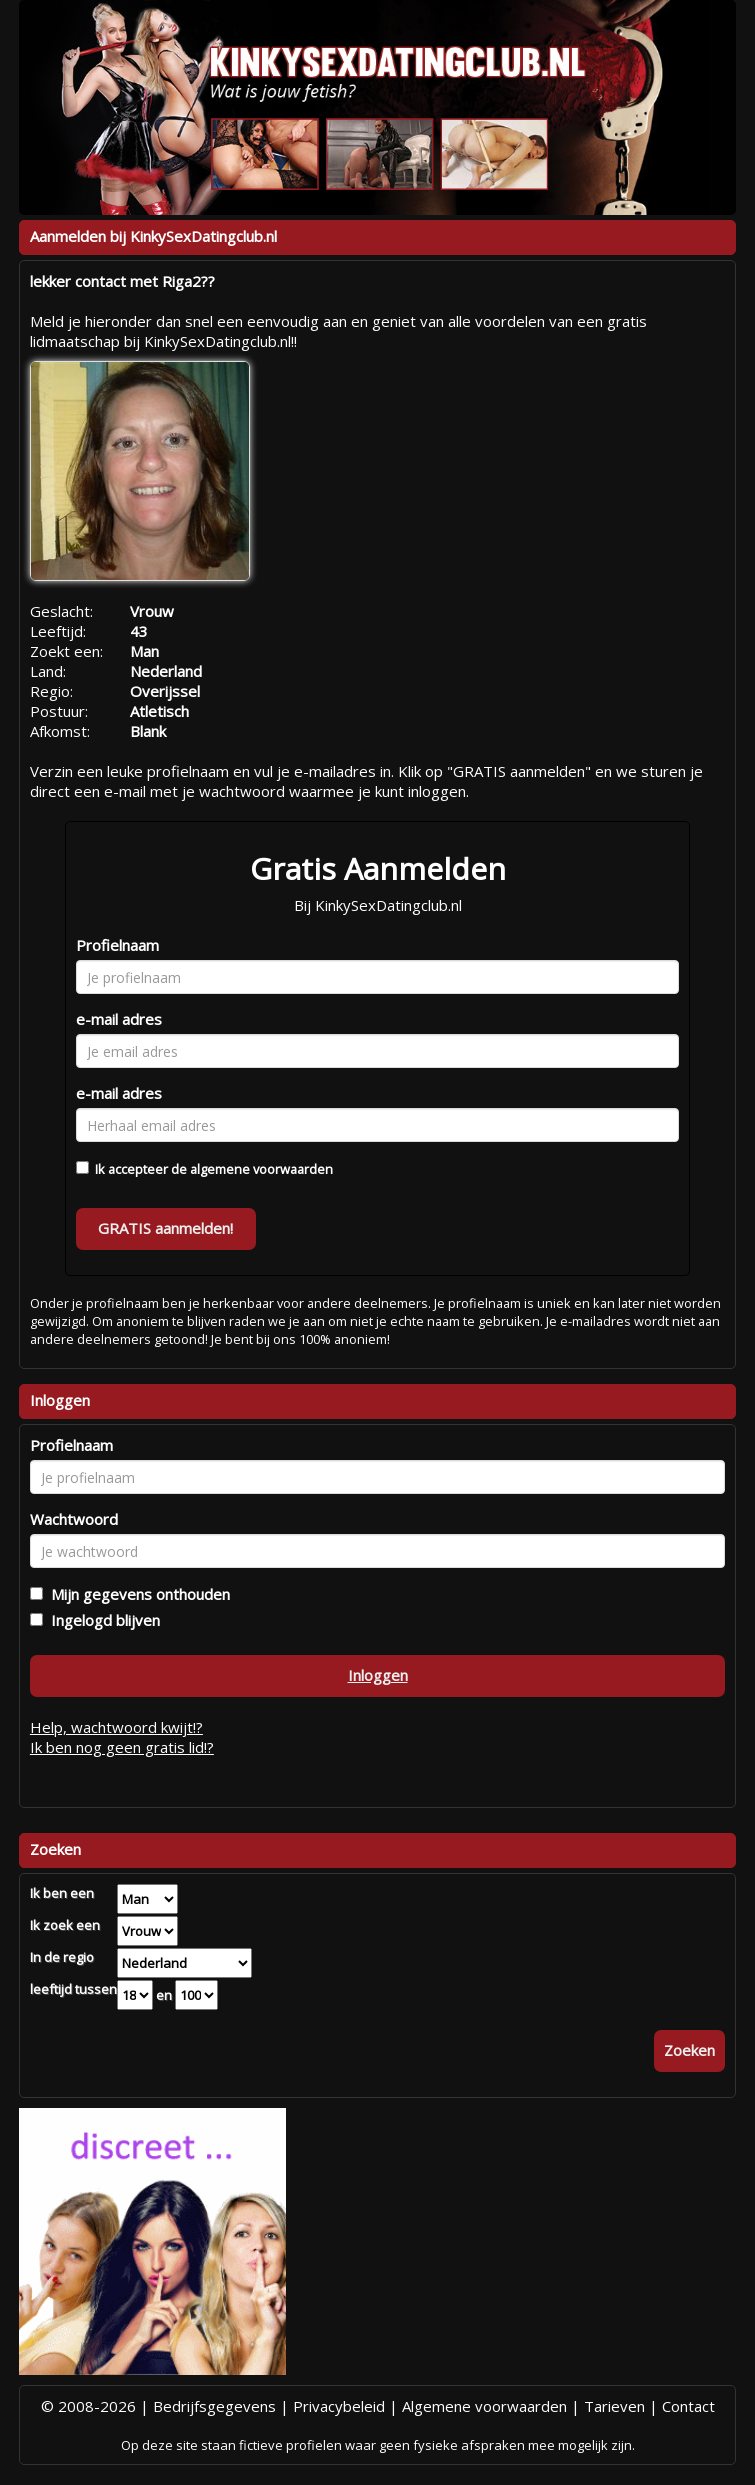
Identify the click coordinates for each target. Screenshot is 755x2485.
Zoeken (689, 2050)
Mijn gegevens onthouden (136, 1594)
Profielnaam (117, 945)
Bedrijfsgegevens (214, 2406)
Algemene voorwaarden (484, 2406)
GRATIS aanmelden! (165, 1228)
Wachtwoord (74, 1519)
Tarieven (614, 2406)
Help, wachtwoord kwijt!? (116, 1727)
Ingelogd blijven (101, 1620)
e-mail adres (119, 1019)
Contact (688, 2406)
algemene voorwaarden (261, 1169)
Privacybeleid (339, 2406)
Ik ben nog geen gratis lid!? (122, 1747)
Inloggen (378, 1675)
